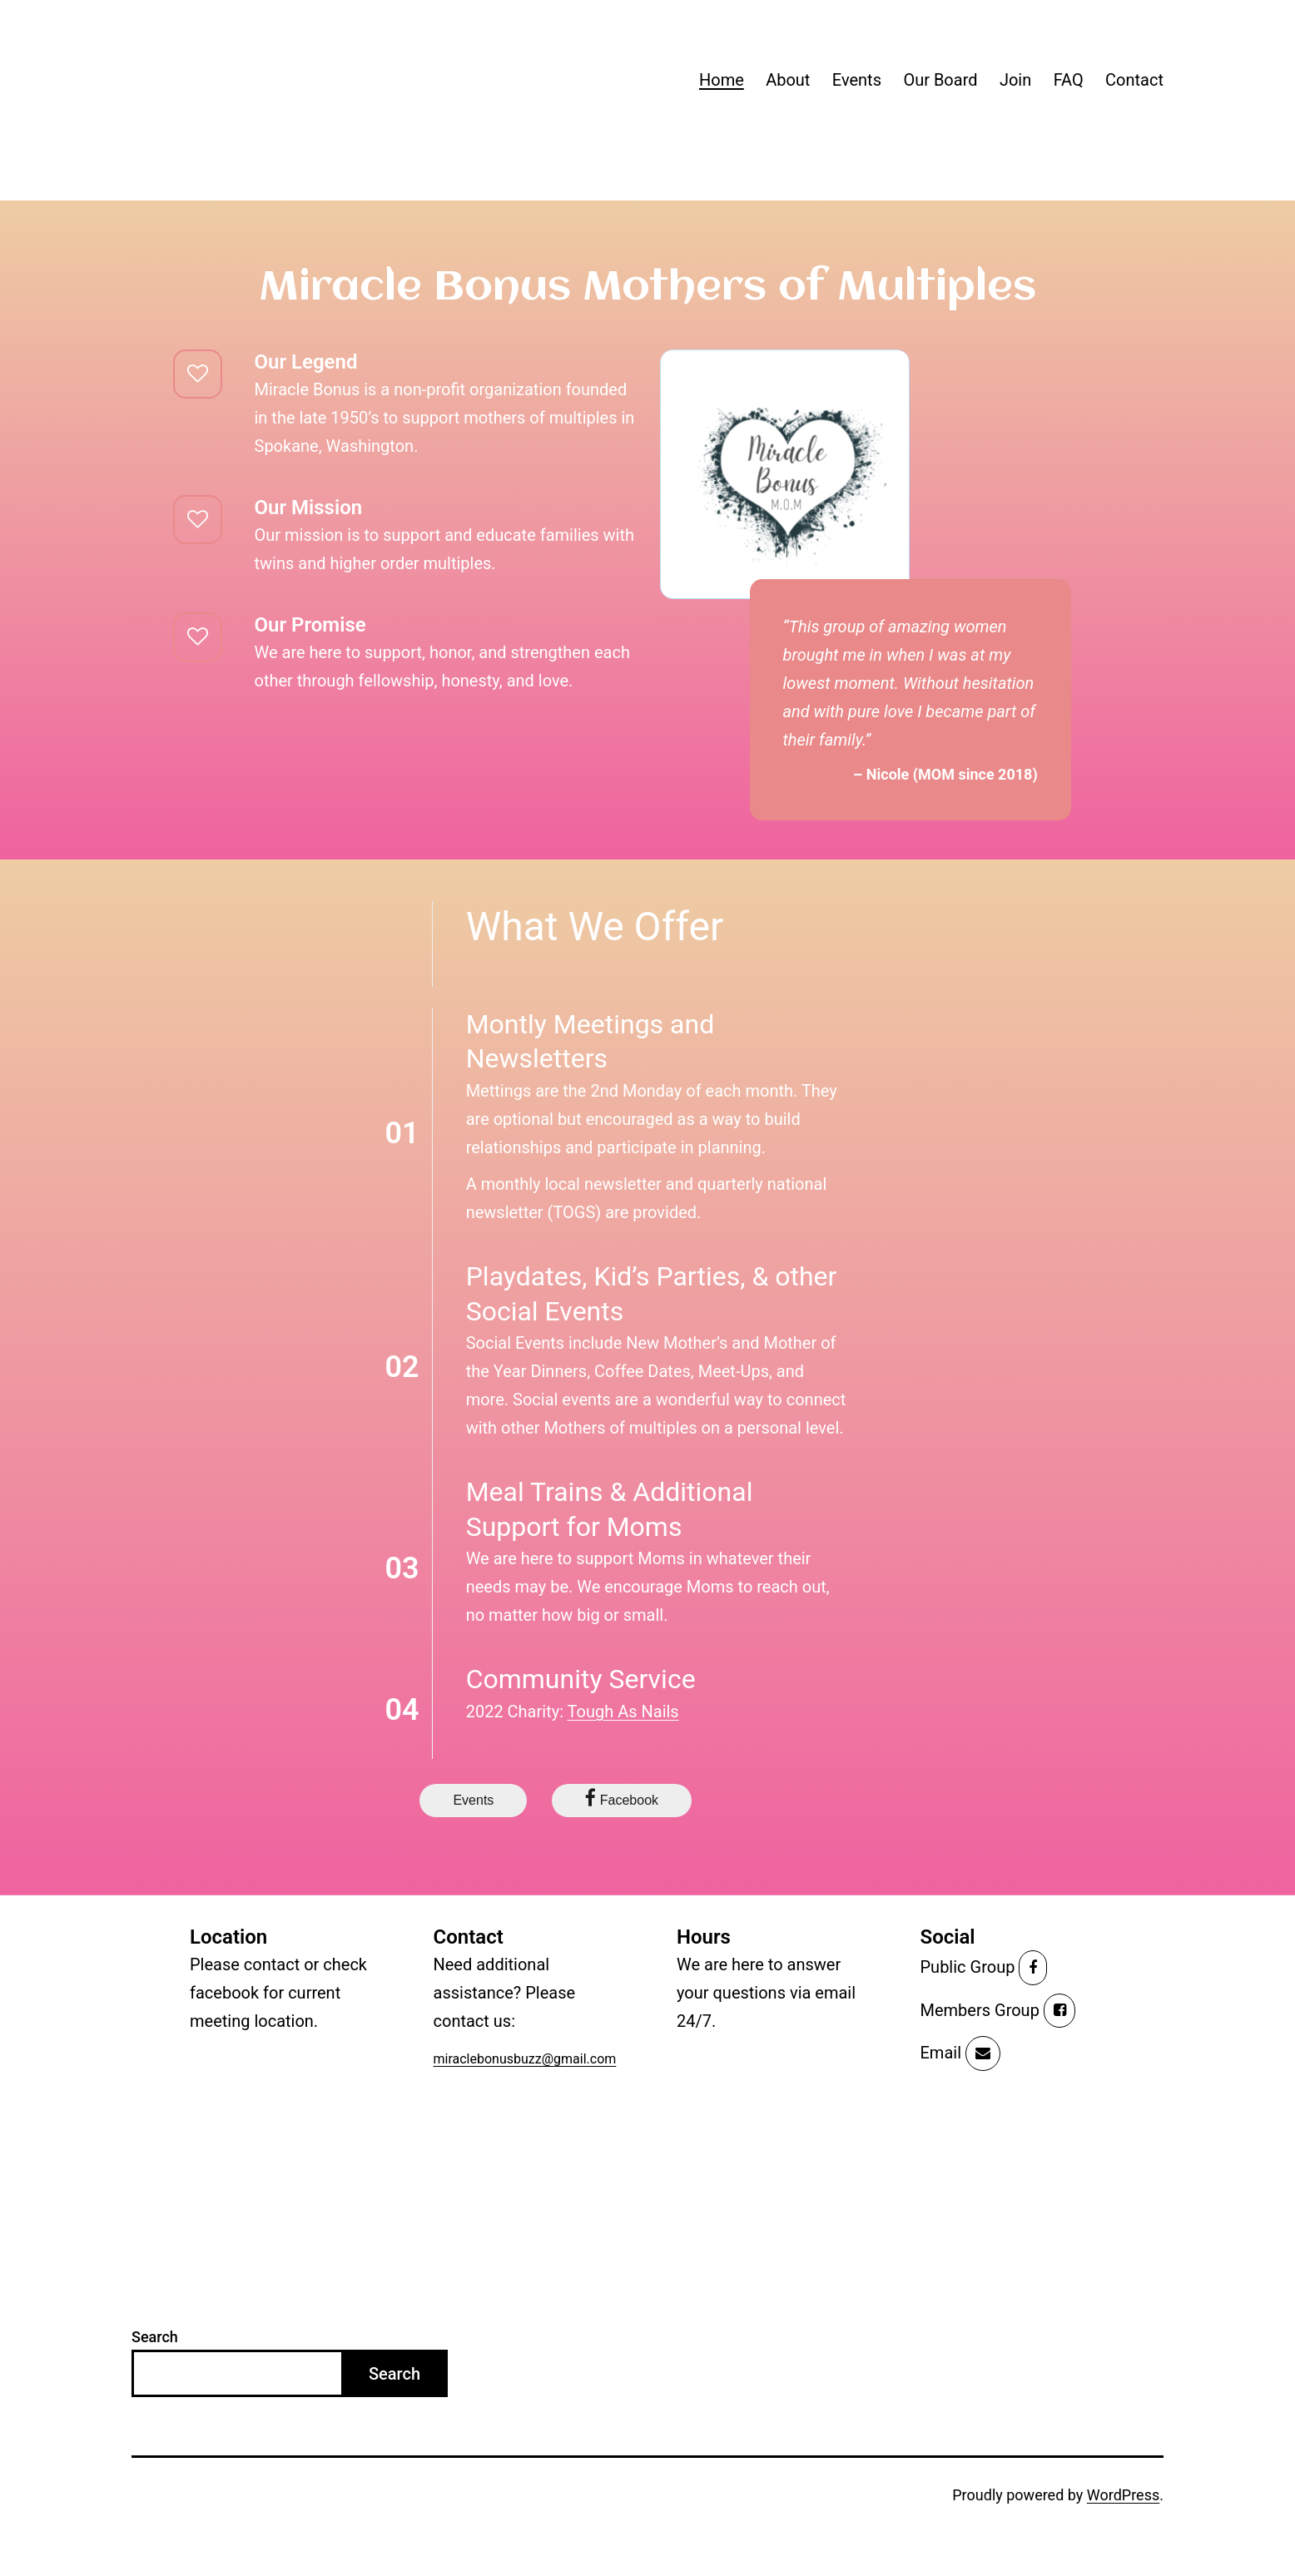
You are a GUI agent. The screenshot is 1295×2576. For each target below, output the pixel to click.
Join (1015, 80)
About (788, 80)
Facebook (621, 1797)
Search (154, 2337)
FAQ (1069, 80)
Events (856, 80)
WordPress (1123, 2495)
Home (721, 80)
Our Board (940, 80)
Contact (1134, 80)
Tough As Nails (623, 1711)
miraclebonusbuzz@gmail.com (525, 2059)
